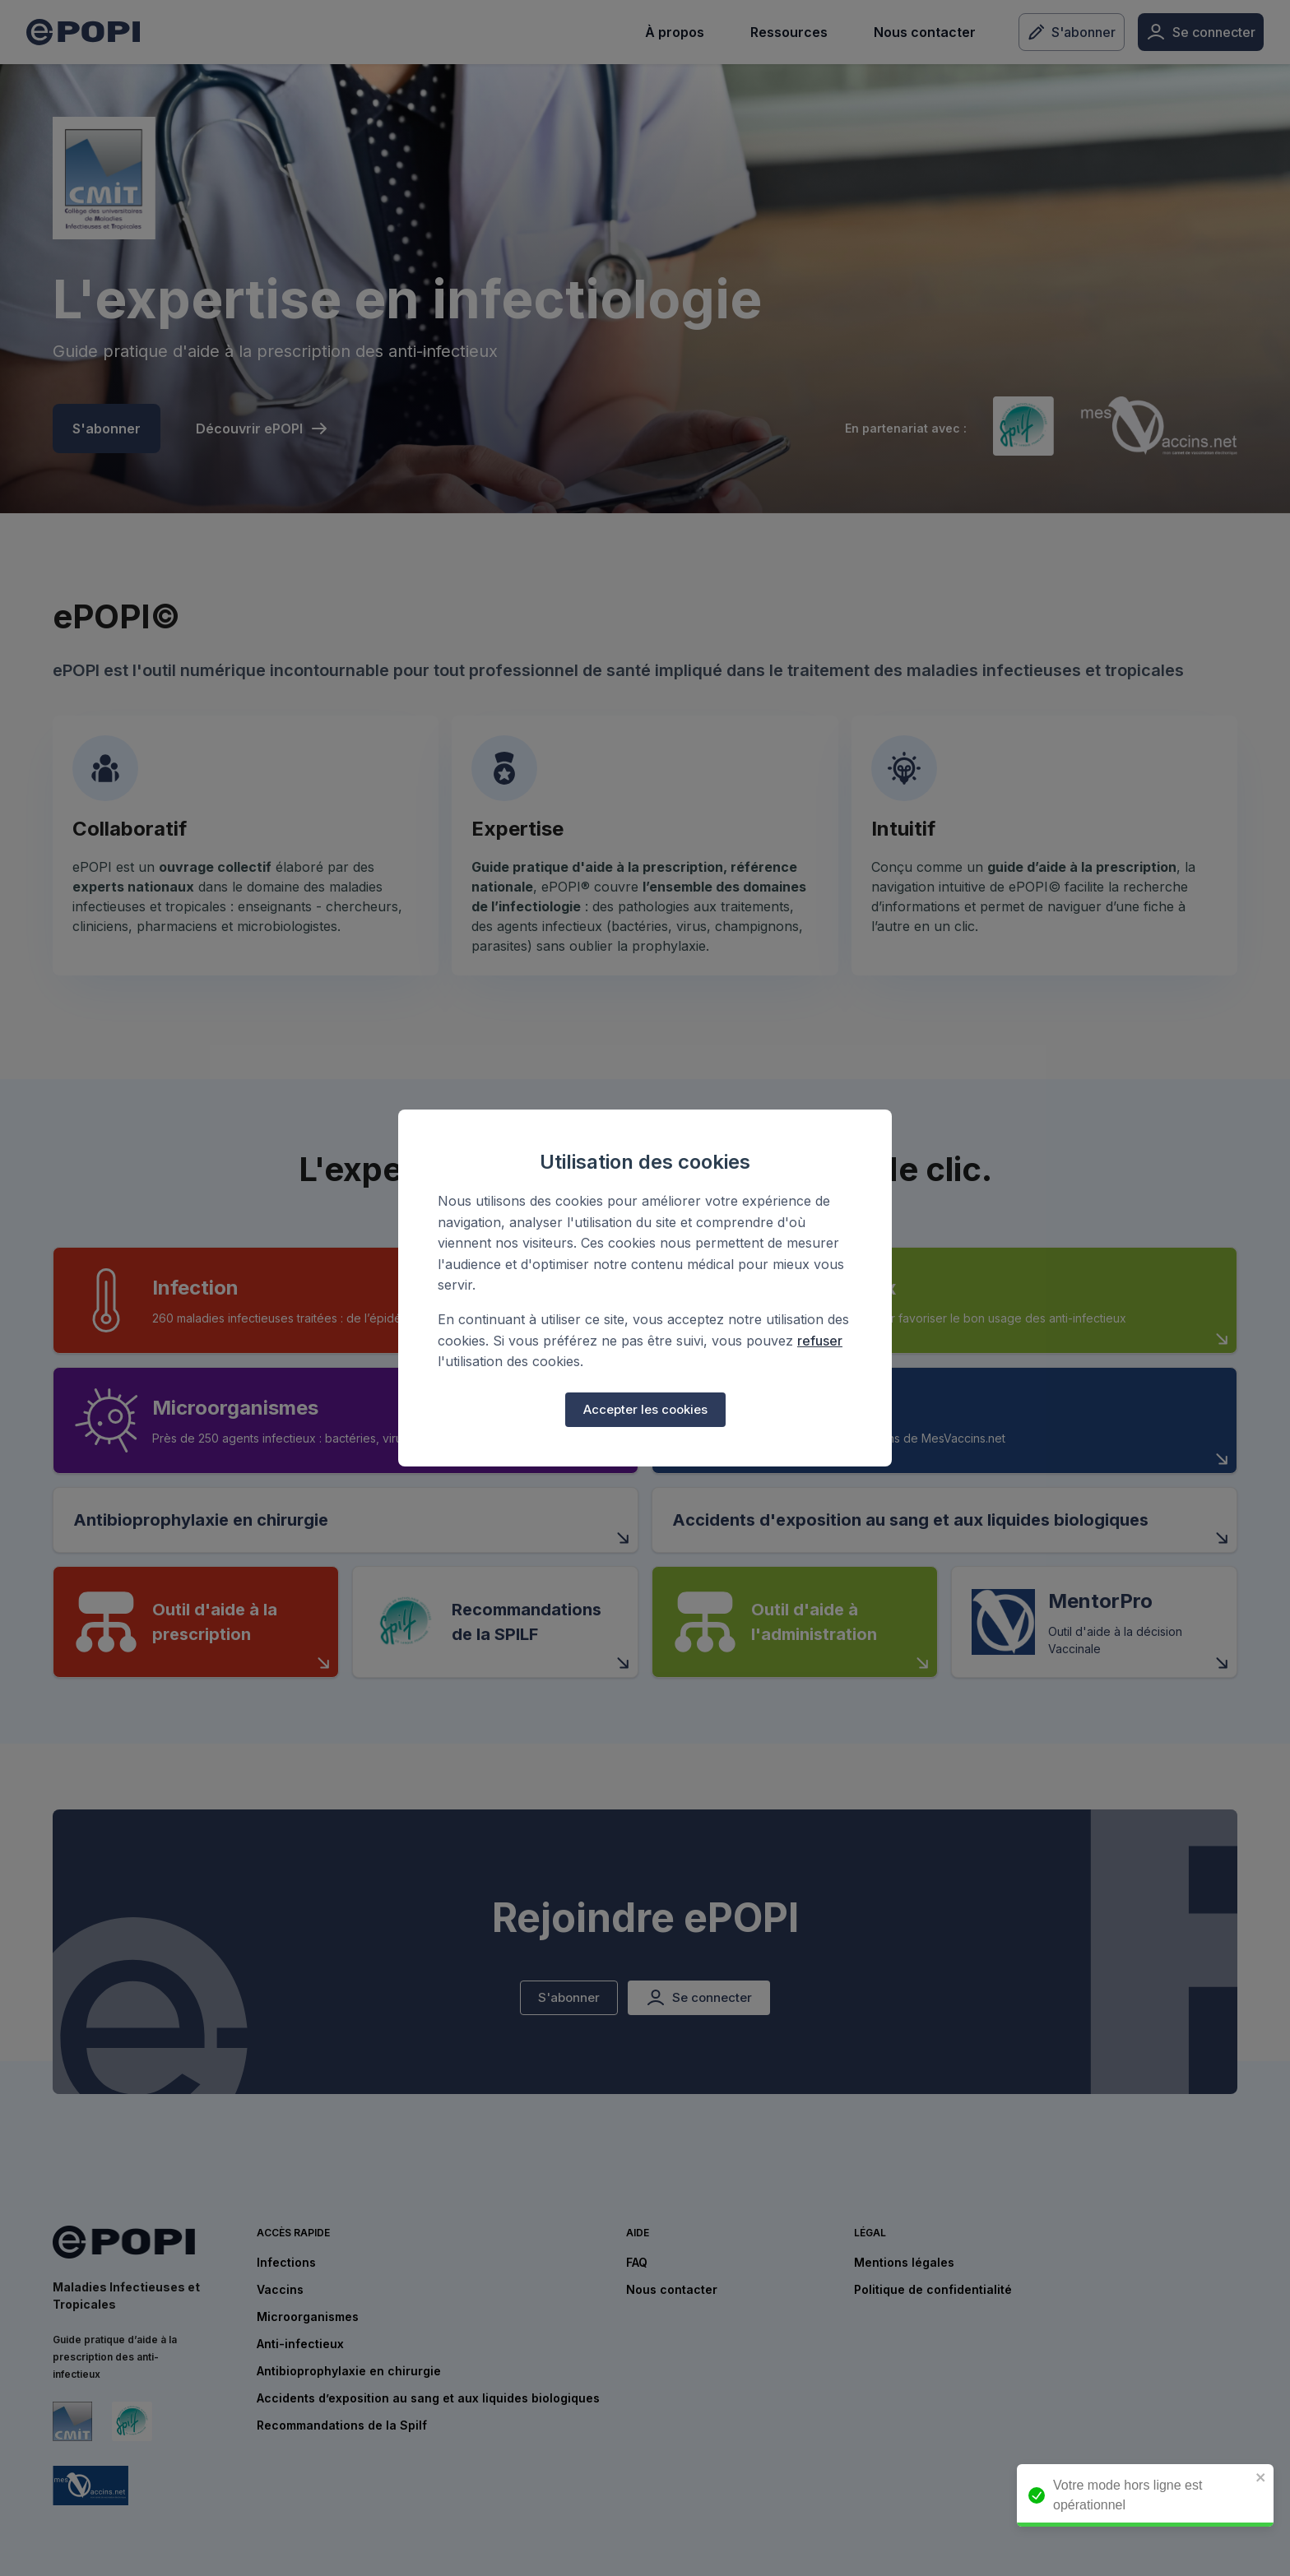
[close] (1269, 2478)
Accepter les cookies (645, 1409)
